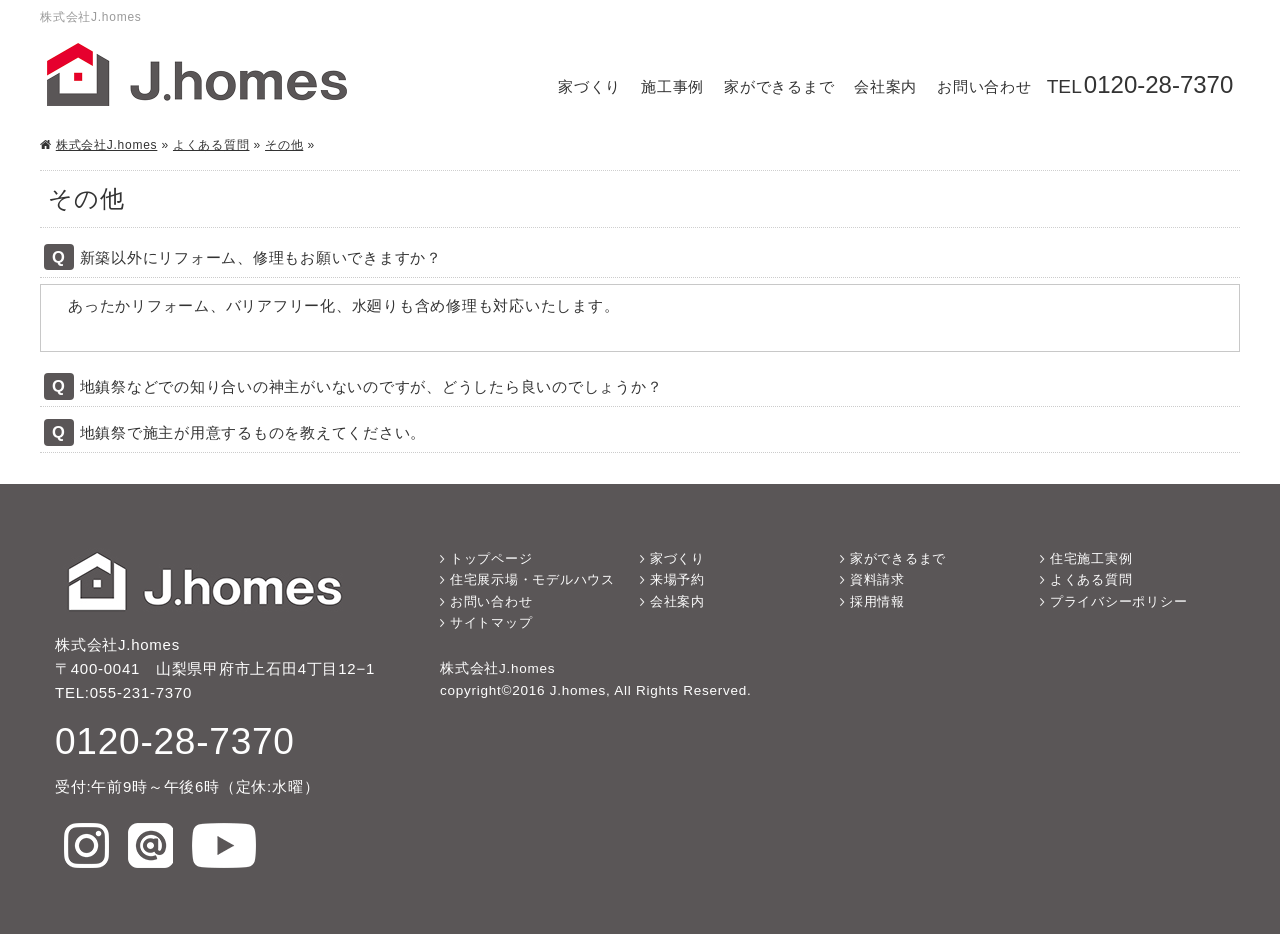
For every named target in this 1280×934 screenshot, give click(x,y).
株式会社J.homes (107, 145)
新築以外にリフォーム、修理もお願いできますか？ (261, 257)
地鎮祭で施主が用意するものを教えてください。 (253, 432)
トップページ (491, 558)
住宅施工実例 (1091, 558)
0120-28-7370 (1158, 84)
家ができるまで (779, 86)
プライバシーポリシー (1119, 601)
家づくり (589, 86)
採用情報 (877, 601)
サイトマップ (491, 622)
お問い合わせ (984, 86)
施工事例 (672, 86)
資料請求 (877, 579)
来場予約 (677, 579)
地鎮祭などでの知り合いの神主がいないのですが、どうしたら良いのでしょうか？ (371, 386)
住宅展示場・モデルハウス (532, 579)
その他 (284, 145)
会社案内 (885, 86)
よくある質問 (211, 145)
